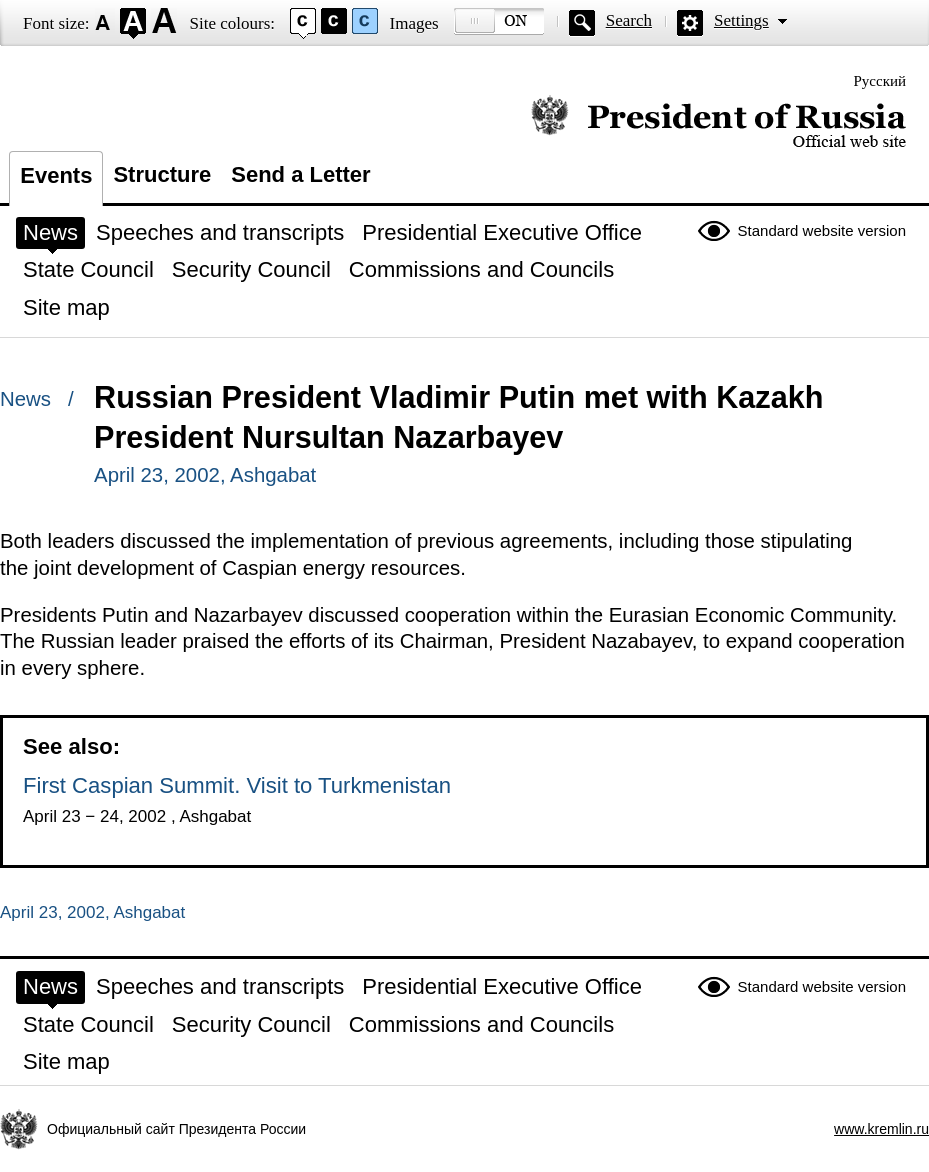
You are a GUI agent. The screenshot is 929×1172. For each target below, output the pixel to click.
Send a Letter (300, 174)
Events (56, 175)
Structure (162, 174)
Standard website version (822, 230)
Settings (741, 20)
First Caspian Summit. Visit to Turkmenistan (237, 785)
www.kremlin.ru (881, 1129)
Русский (880, 81)
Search (629, 20)
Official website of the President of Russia (718, 122)
